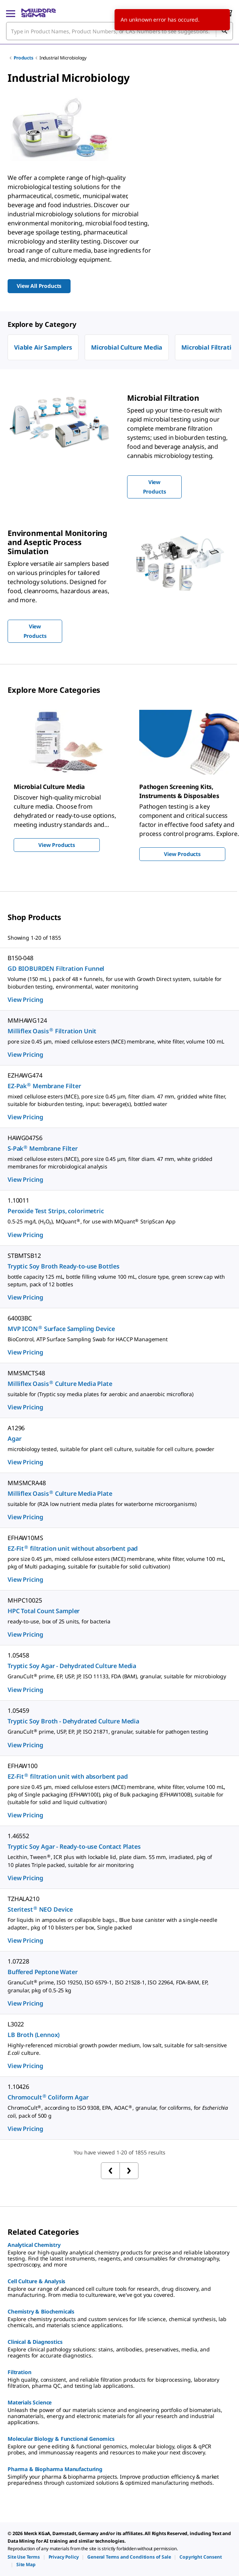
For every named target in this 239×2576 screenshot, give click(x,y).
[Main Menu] (10, 13)
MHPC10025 (25, 1600)
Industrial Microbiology (62, 58)
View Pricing (25, 999)
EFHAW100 (23, 1766)
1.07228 (18, 1961)
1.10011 (18, 1200)
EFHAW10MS (25, 1538)
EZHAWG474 (25, 1075)
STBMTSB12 (24, 1255)
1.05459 (18, 1710)
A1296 (16, 1428)
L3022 (16, 2024)
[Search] (224, 31)
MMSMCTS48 (26, 1373)
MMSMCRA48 (27, 1483)
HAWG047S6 (25, 1138)
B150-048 (20, 958)
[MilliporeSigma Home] (38, 12)
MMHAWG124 (27, 1020)
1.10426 (18, 2086)
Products (23, 58)
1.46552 (18, 1836)
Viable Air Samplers (43, 347)
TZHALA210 (23, 1899)
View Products (56, 844)
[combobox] (119, 31)
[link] (24, 2557)
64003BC (20, 1318)
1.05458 (18, 1655)
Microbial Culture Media (126, 347)
